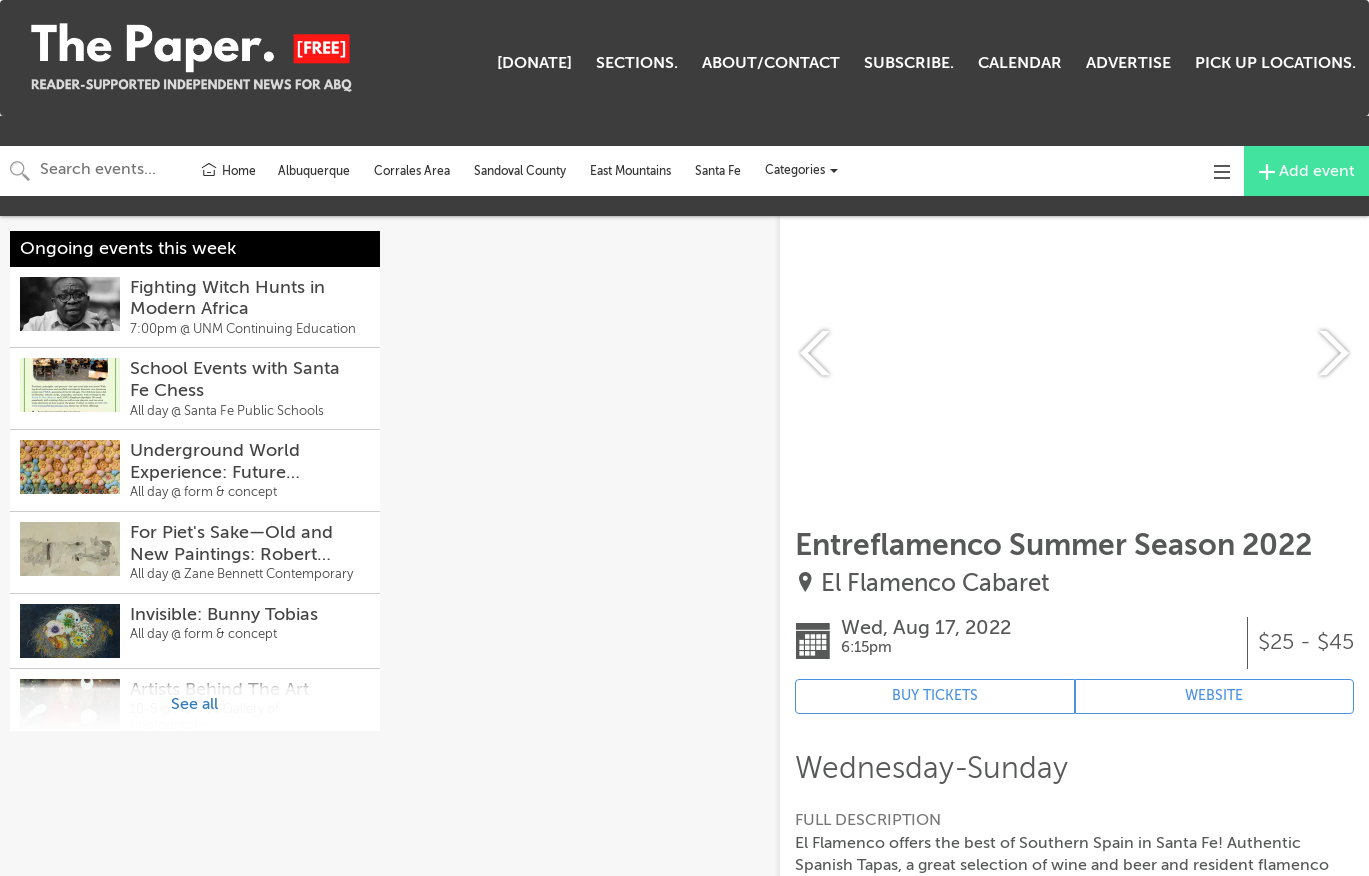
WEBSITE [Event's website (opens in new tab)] (1214, 695)
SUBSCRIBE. (909, 63)
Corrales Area (412, 171)
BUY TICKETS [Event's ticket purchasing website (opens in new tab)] (935, 695)
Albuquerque (314, 171)
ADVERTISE (1128, 63)
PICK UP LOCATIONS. (1275, 63)
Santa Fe (718, 171)
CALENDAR (1020, 63)
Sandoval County (520, 171)
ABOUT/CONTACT (771, 63)
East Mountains (630, 171)
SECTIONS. (637, 63)
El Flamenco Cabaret (935, 583)
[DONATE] (534, 63)
